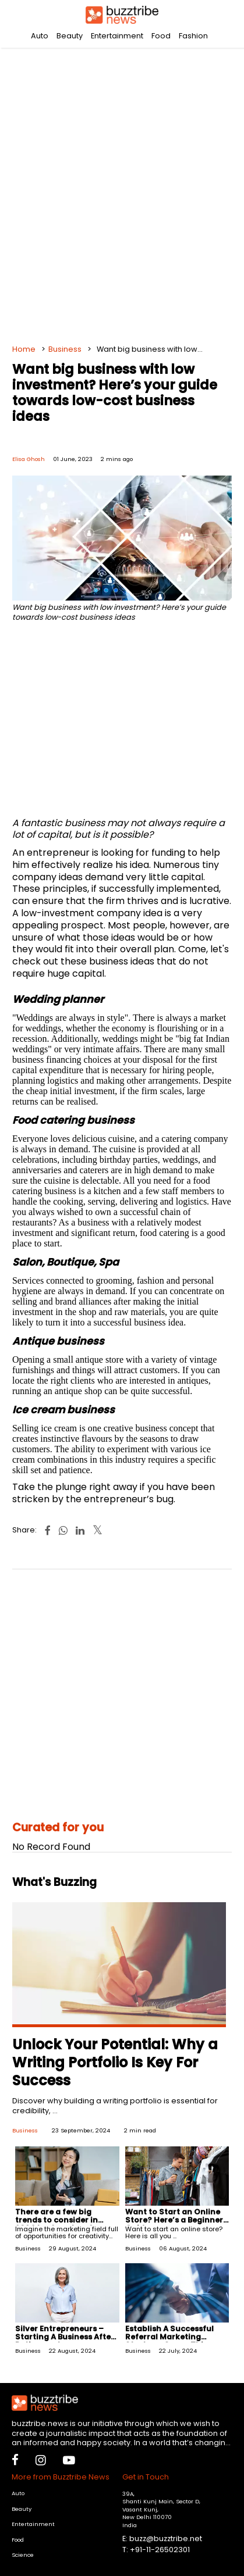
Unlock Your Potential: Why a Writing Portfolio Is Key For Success (115, 2062)
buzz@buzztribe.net (165, 2538)
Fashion (193, 36)
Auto (39, 36)
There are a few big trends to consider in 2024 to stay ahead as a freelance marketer (62, 2224)
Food (161, 36)
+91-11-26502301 (160, 2549)
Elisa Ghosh (28, 459)
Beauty (69, 36)
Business (65, 349)
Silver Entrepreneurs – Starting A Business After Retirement (64, 2337)
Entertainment (117, 36)
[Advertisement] (122, 191)
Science (23, 2555)
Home (24, 349)
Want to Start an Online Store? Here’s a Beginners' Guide (177, 2220)
